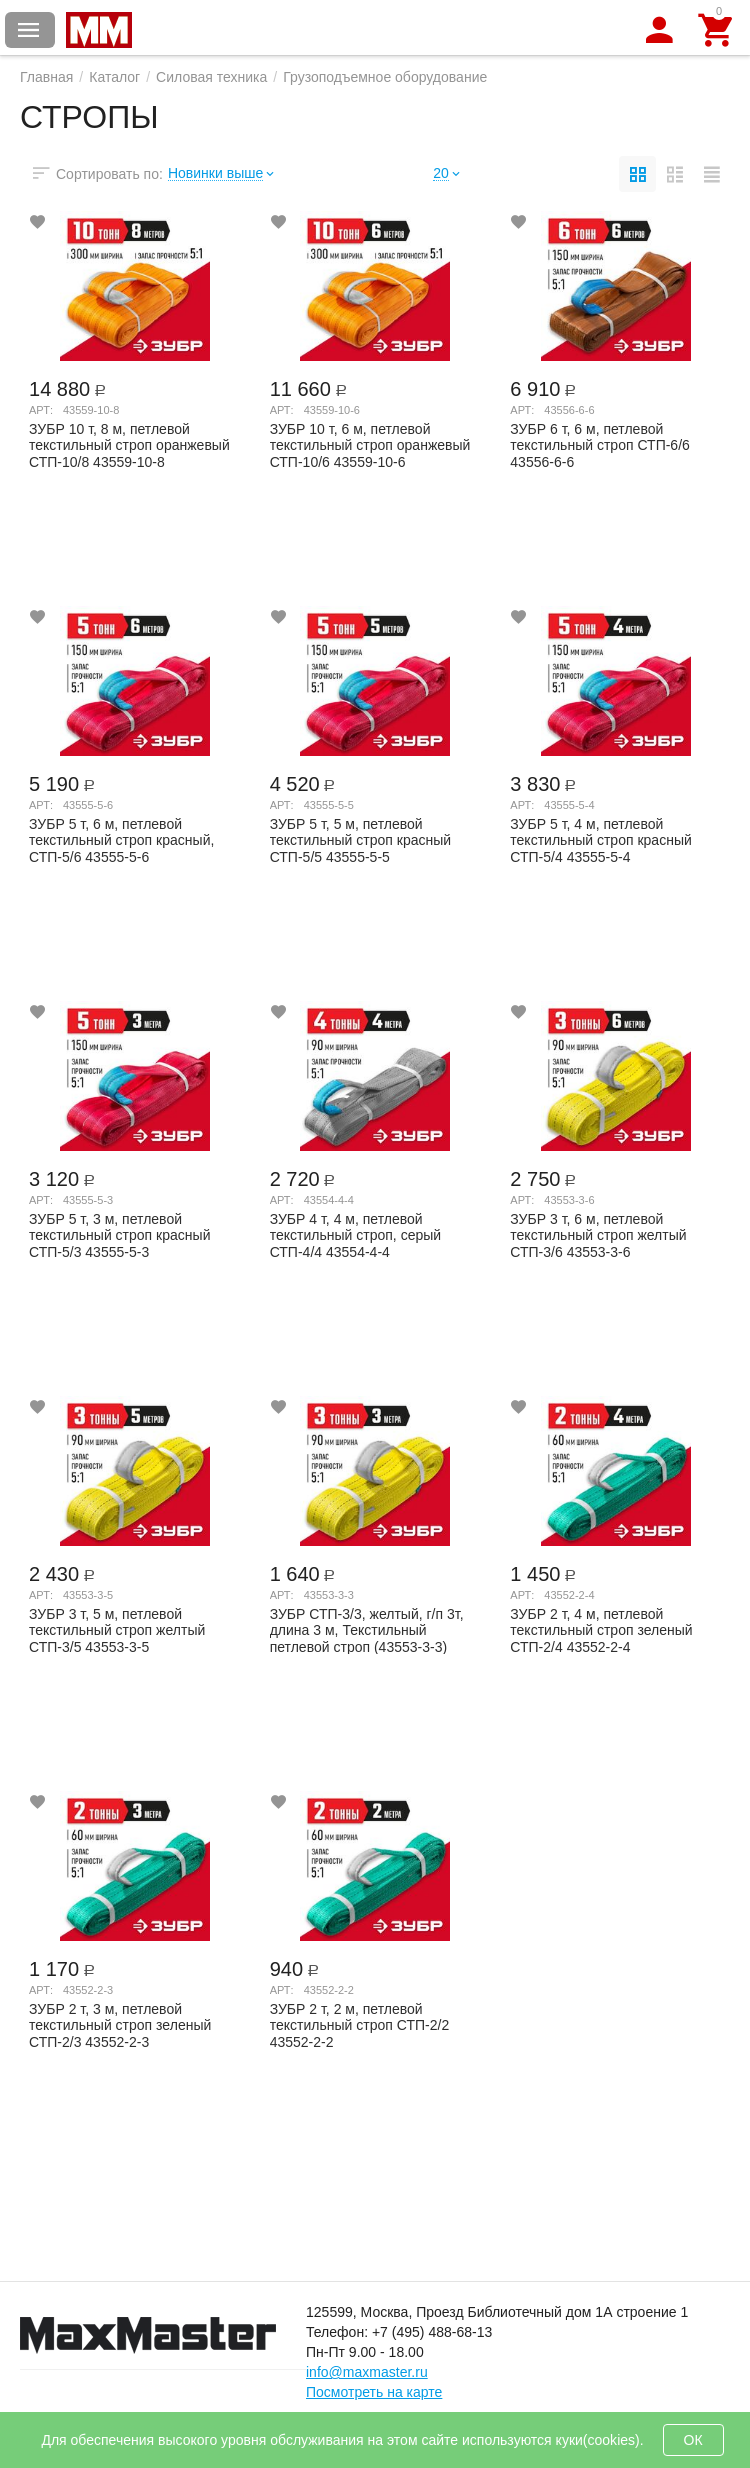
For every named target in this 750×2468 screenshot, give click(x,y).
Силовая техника (211, 77)
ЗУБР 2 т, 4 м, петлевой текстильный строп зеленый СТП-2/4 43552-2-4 (601, 1630)
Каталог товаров (29, 30)
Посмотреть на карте (374, 2392)
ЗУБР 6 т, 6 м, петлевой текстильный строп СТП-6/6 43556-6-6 (600, 445)
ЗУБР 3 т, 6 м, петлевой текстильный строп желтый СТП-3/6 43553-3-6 (598, 1235)
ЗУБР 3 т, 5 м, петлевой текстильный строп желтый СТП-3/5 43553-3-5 (117, 1630)
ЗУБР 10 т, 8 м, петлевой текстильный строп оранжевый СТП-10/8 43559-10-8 (129, 445)
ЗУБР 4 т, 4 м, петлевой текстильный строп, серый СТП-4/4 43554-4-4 (356, 1235)
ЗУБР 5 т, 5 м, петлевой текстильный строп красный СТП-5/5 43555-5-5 (360, 840)
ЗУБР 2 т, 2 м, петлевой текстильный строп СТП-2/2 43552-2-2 (360, 2025)
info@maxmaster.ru (367, 2372)
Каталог (114, 77)
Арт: (41, 410)
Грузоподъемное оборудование (385, 77)
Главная (46, 77)
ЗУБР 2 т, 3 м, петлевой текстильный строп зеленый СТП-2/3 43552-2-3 (120, 2025)
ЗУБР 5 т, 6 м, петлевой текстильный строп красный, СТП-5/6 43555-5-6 (121, 840)
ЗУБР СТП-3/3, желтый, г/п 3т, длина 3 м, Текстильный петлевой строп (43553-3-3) (367, 1630)
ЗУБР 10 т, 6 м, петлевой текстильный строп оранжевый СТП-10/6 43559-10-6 (370, 445)
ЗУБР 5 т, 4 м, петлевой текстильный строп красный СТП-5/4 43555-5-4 (600, 840)
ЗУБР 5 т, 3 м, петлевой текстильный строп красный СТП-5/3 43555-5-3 (119, 1235)
